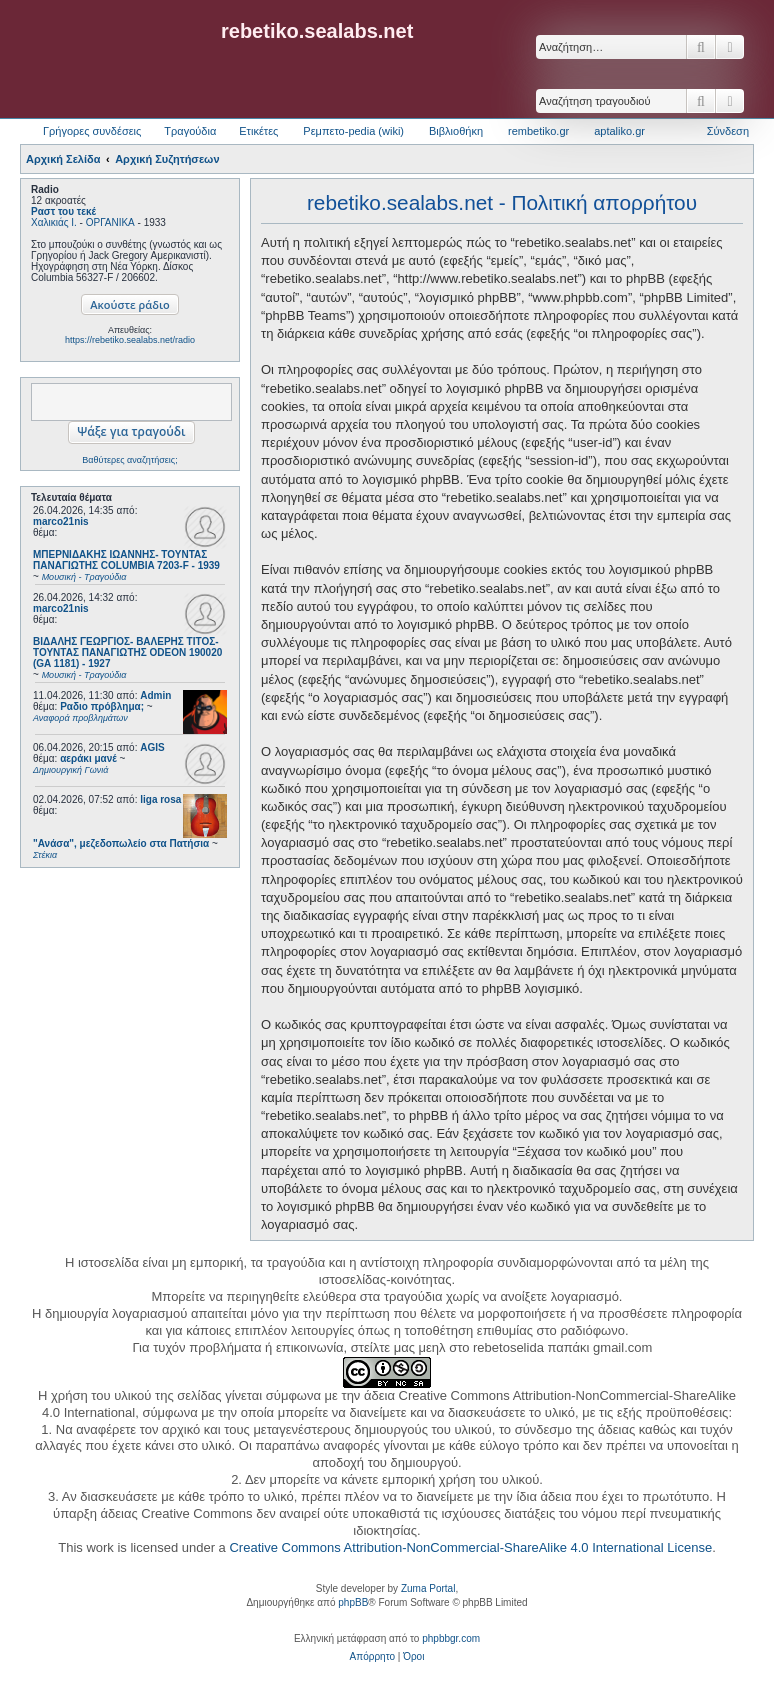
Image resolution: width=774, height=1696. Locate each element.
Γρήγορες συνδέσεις (92, 131)
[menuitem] (372, 1657)
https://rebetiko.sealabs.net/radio (130, 340)
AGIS (152, 747)
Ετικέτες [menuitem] (258, 131)
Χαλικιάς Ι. (54, 222)
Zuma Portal (428, 1588)
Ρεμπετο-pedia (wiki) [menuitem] (353, 131)
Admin (155, 695)
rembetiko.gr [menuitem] (538, 131)
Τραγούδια (190, 131)
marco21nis (61, 521)
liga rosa (160, 799)
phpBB (353, 1602)
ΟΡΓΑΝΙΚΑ (110, 222)
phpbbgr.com (451, 1638)
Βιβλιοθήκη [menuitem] (456, 131)
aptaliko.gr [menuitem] (619, 131)
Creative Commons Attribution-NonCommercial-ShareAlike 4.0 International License (470, 1547)
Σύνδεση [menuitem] (728, 131)
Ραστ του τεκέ (63, 211)
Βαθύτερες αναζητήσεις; (129, 460)
